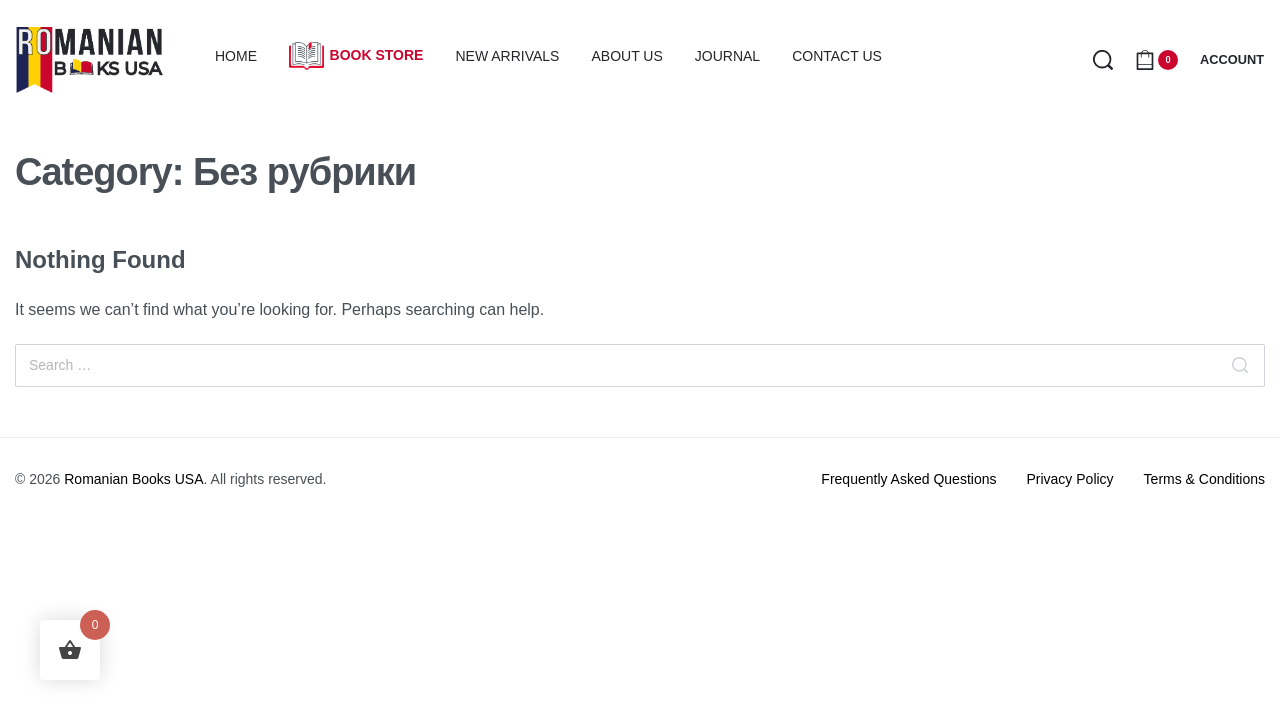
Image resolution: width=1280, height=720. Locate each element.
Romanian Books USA (133, 479)
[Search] (1240, 365)
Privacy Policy (1069, 479)
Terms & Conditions (1204, 479)
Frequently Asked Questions (908, 479)
